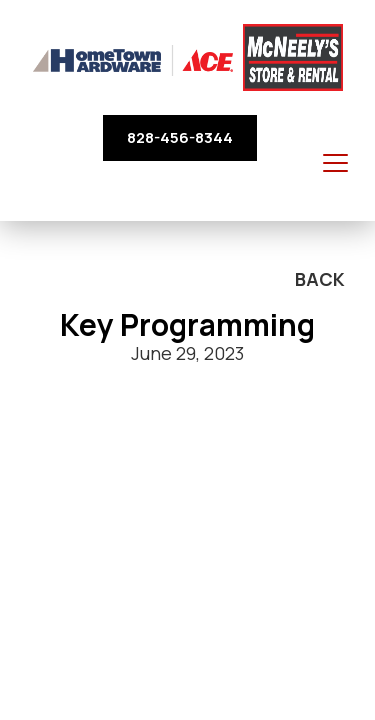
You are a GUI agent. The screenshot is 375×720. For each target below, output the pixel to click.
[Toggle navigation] (335, 164)
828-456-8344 (180, 137)
